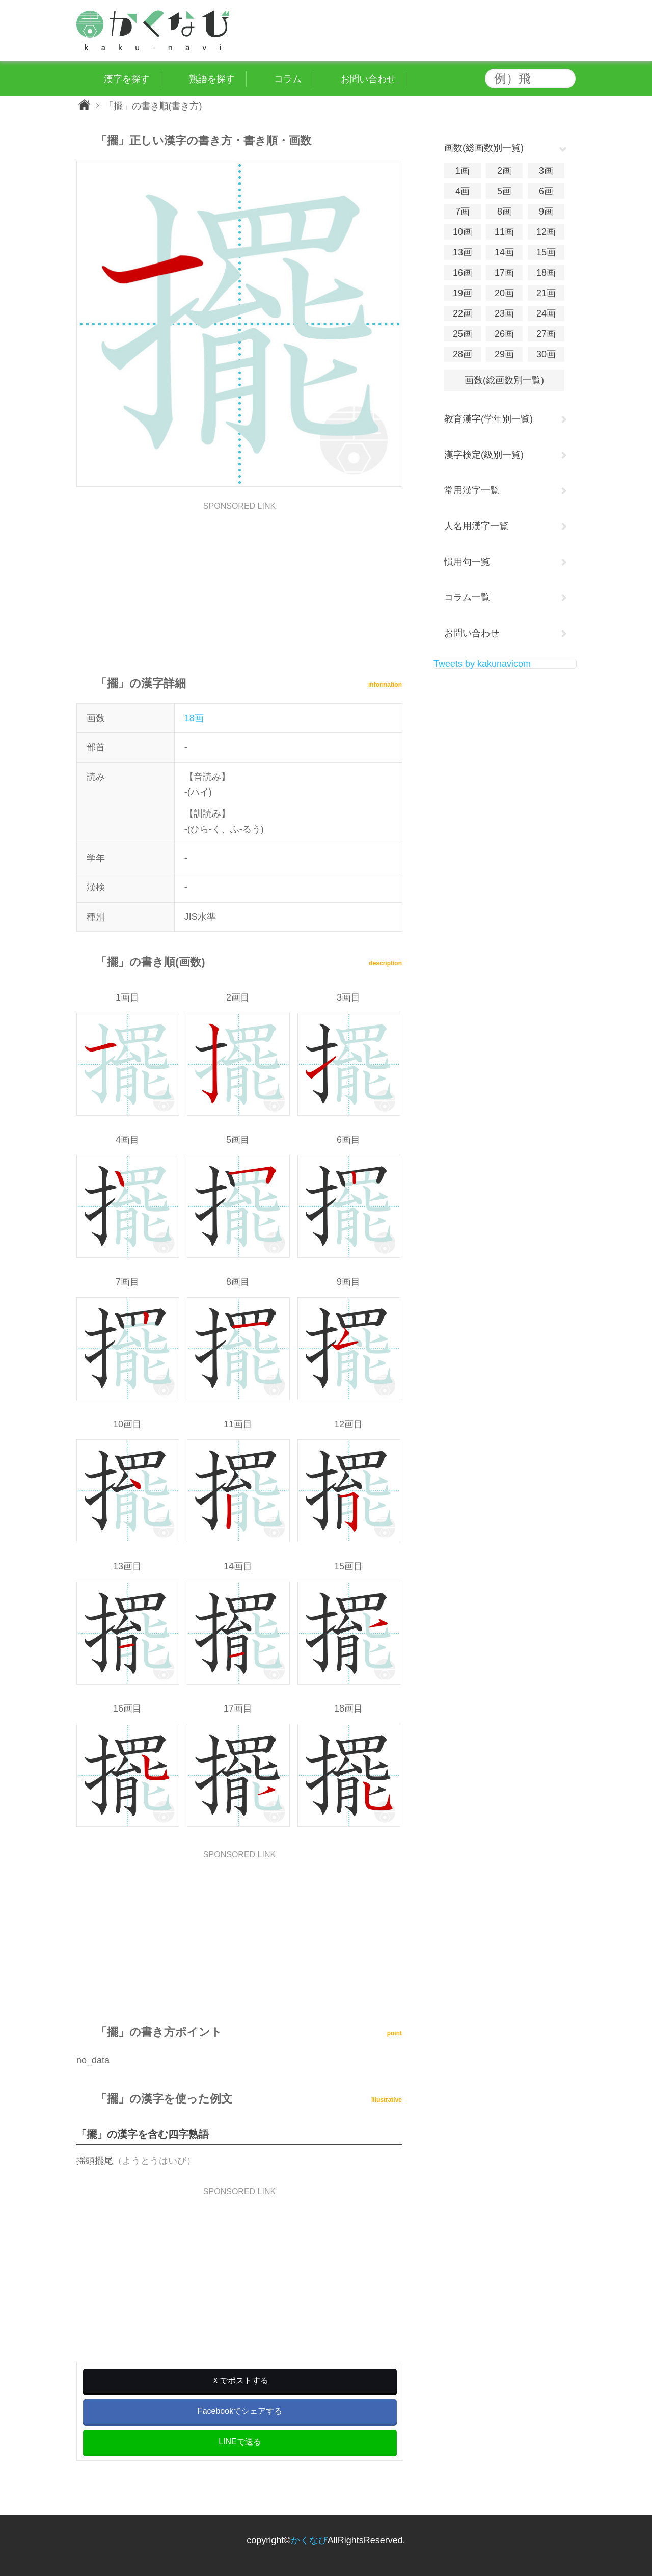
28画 (462, 354)
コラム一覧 (467, 597)
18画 (194, 718)
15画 (546, 252)
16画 (462, 273)
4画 (462, 191)
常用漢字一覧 (471, 490)
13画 (462, 252)
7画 (462, 211)
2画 (504, 171)
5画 (504, 191)
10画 (462, 232)
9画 (546, 211)
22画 (462, 313)
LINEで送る (240, 2441)
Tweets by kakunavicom (482, 664)
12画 (546, 232)
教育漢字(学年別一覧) (488, 419)
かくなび (309, 2540)
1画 (462, 171)
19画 (462, 293)
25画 (462, 334)
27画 (546, 334)
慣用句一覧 (467, 562)
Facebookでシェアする (240, 2411)
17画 (504, 273)
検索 (565, 78)
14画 (504, 252)
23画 (504, 313)
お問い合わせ (471, 633)
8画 (504, 211)
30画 (546, 354)
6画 (546, 191)
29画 (504, 354)
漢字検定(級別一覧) (484, 455)
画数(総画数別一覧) (504, 380)
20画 (504, 293)
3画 (546, 171)
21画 (546, 293)
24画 (546, 313)
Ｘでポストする (239, 2380)
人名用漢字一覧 (476, 526)
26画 (504, 334)
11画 (504, 232)
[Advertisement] (239, 581)
